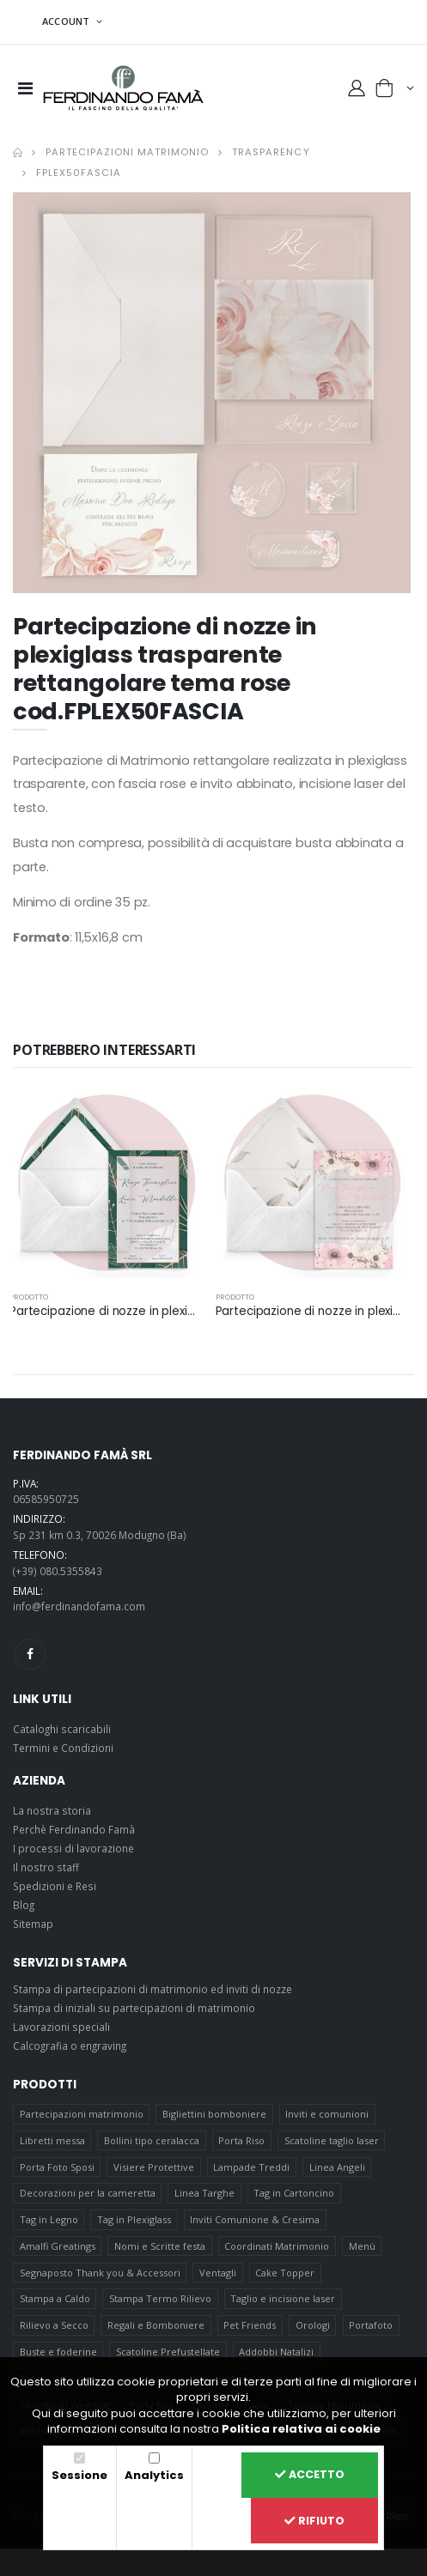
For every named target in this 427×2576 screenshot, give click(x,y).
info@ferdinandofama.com (79, 1606)
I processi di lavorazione (73, 1848)
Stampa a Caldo (55, 2298)
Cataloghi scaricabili (62, 1729)
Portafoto (371, 2324)
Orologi (313, 2324)
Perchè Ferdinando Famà (74, 1829)
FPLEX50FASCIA (78, 172)
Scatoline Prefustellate (168, 2351)
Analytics (154, 2475)
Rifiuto (314, 2520)
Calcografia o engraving (69, 2045)
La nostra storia (52, 1810)
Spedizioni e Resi (54, 1886)
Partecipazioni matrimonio (127, 152)
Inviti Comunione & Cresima (255, 2219)
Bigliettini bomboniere (214, 2113)
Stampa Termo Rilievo (160, 2298)
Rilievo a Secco (54, 2324)
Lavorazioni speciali (61, 2027)
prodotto (28, 1297)
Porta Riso (241, 2140)
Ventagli (217, 2272)
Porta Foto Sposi (57, 2167)
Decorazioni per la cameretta (88, 2192)
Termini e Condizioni (63, 1748)
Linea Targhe (204, 2192)
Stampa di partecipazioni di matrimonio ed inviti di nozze (152, 1989)
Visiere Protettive (153, 2167)
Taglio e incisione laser (282, 2298)
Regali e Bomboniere (155, 2324)
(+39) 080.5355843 (57, 1571)
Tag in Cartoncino (293, 2192)
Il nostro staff (46, 1867)
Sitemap (33, 1923)
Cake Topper (284, 2272)
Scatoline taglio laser (331, 2140)
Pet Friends (249, 2324)
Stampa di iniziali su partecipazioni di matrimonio (134, 2008)
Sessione (79, 2475)
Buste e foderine (58, 2351)
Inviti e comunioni (327, 2113)
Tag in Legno (49, 2219)
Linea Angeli (337, 2167)
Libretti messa (52, 2140)
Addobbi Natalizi (276, 2351)
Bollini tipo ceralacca (151, 2140)
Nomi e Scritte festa (159, 2246)
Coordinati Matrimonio (276, 2246)
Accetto (310, 2474)
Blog (23, 1905)
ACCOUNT (67, 21)
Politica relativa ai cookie (301, 2429)
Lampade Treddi (251, 2167)
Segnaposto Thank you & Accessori (100, 2272)
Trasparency (270, 152)
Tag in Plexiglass (134, 2219)
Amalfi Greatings (57, 2246)
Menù (362, 2246)
